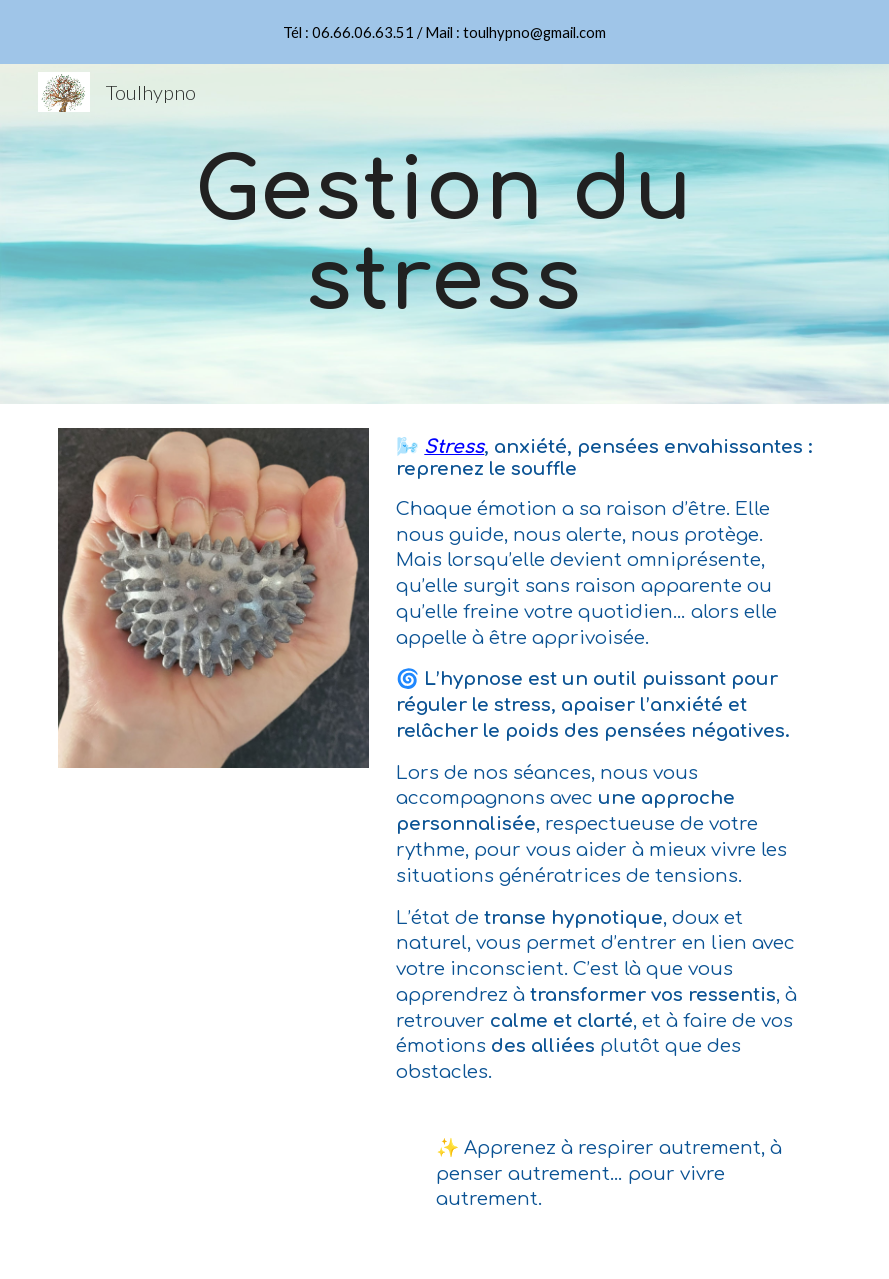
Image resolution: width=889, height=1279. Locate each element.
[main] (444, 234)
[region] (444, 32)
